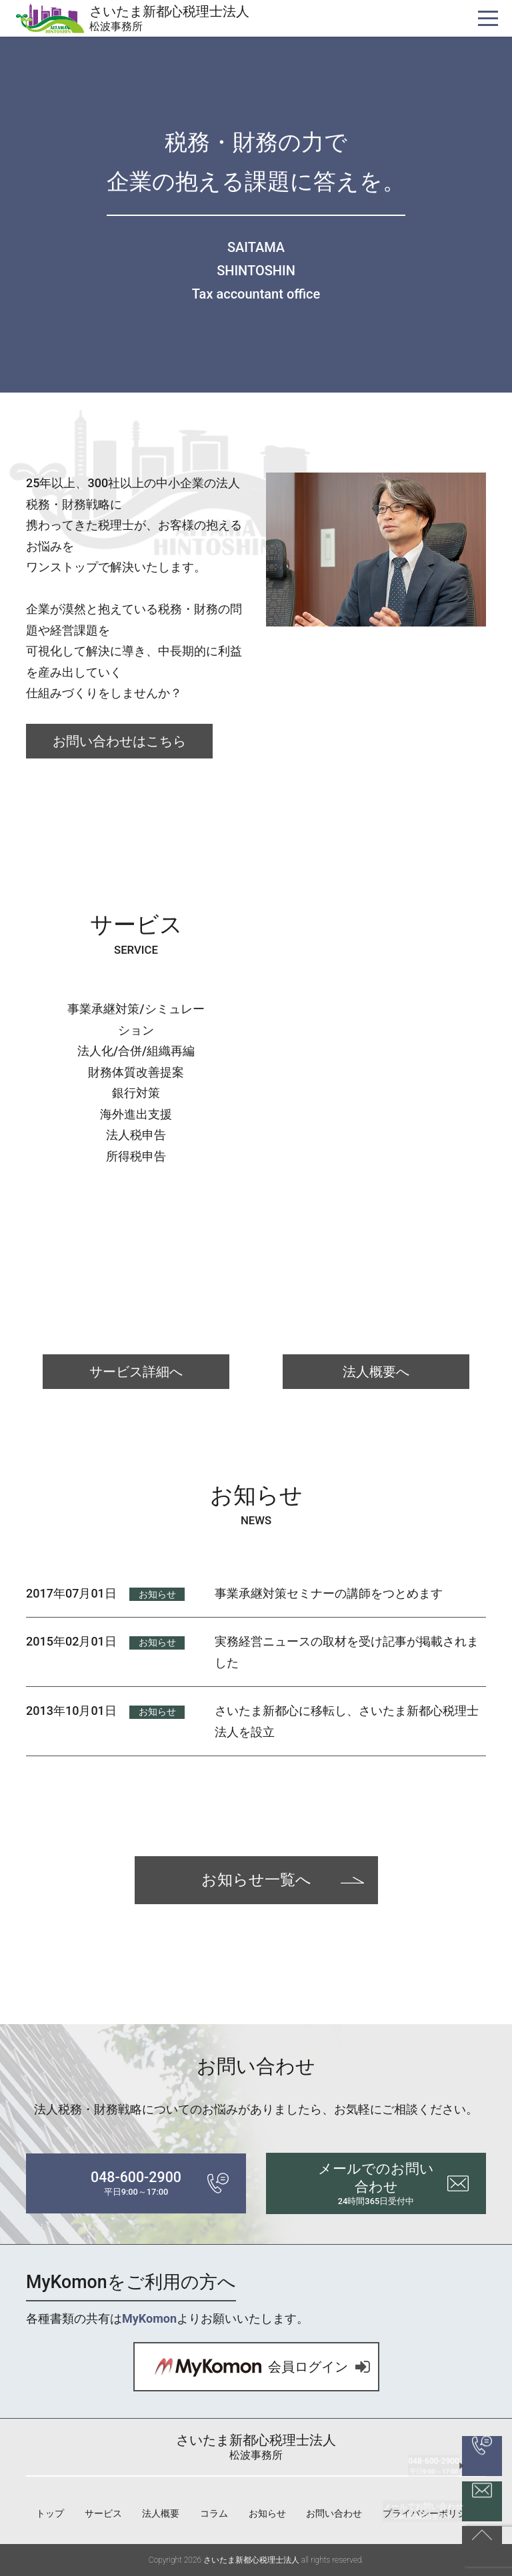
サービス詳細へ (136, 1372)
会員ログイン (240, 2367)
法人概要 (160, 2513)
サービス (103, 2513)
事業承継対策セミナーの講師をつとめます (329, 1593)
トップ (50, 2513)
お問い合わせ (334, 2513)
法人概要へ (376, 1372)
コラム (214, 2513)
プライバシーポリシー (429, 2513)
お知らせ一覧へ (256, 1880)
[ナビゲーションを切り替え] (488, 18)
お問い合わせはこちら (119, 741)
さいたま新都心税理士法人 (169, 18)
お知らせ (157, 1594)
